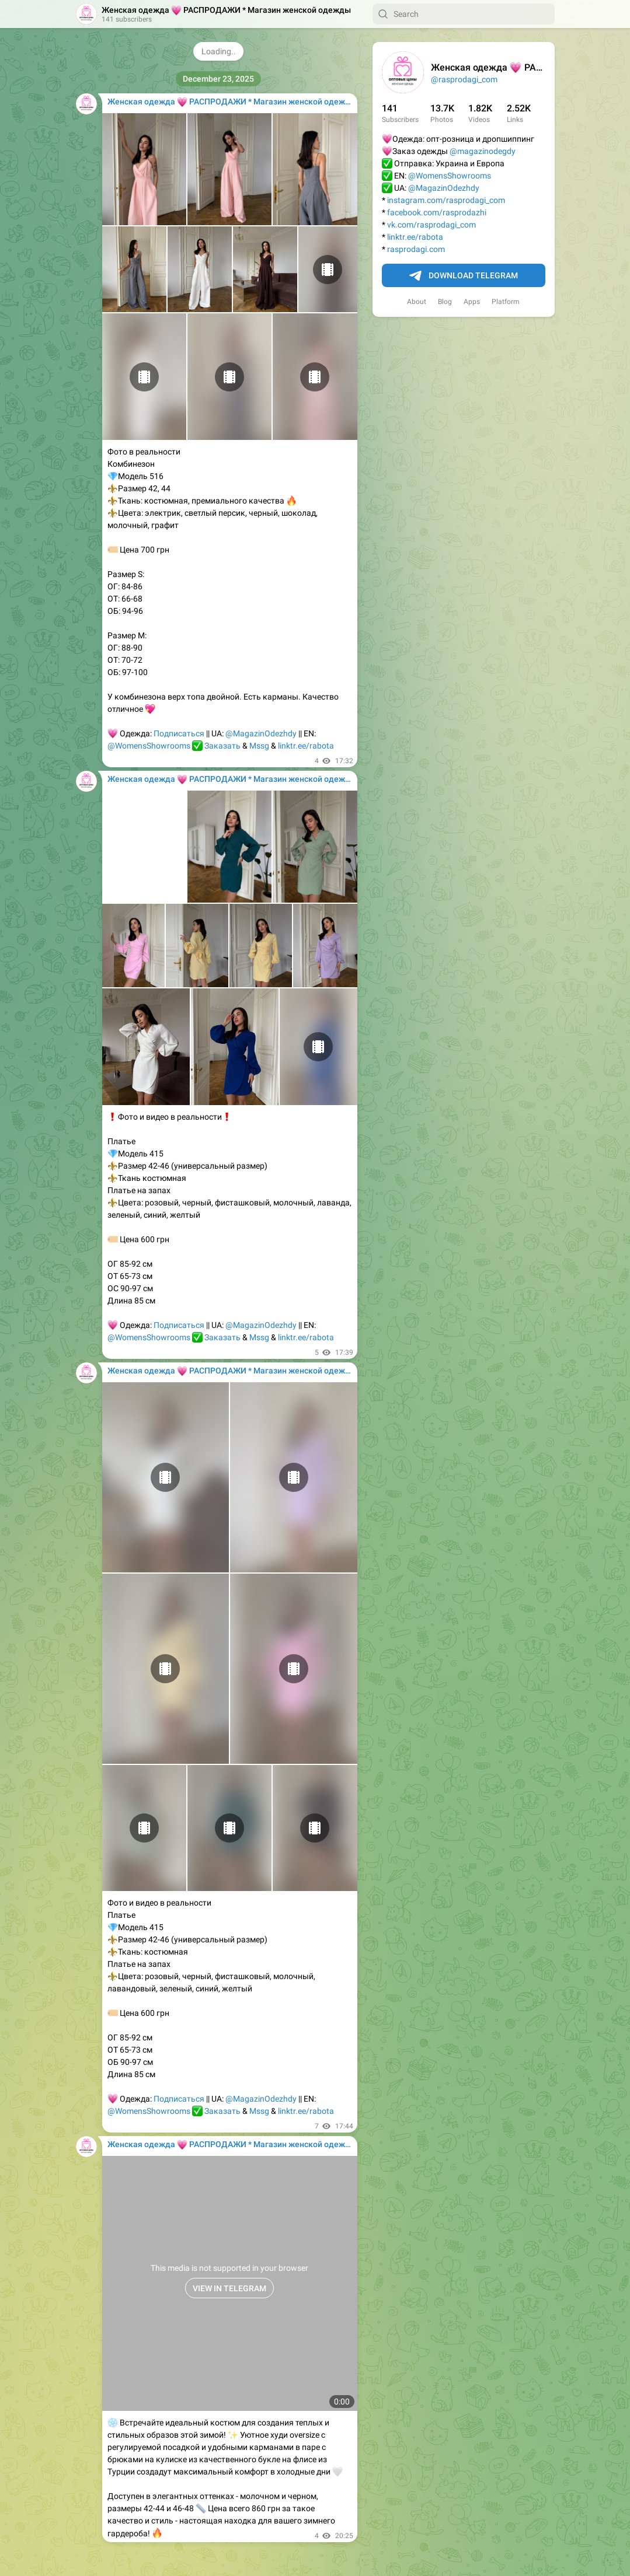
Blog (445, 302)
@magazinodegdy (483, 151)
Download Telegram (463, 276)
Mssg (259, 745)
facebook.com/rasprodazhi (436, 212)
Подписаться (179, 733)
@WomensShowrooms (449, 175)
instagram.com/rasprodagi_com (446, 200)
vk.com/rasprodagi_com (431, 224)
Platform (506, 302)
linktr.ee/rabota (415, 237)
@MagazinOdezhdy (443, 188)
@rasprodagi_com (464, 79)
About (416, 302)
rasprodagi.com (416, 249)
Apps (472, 302)
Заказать (222, 745)
